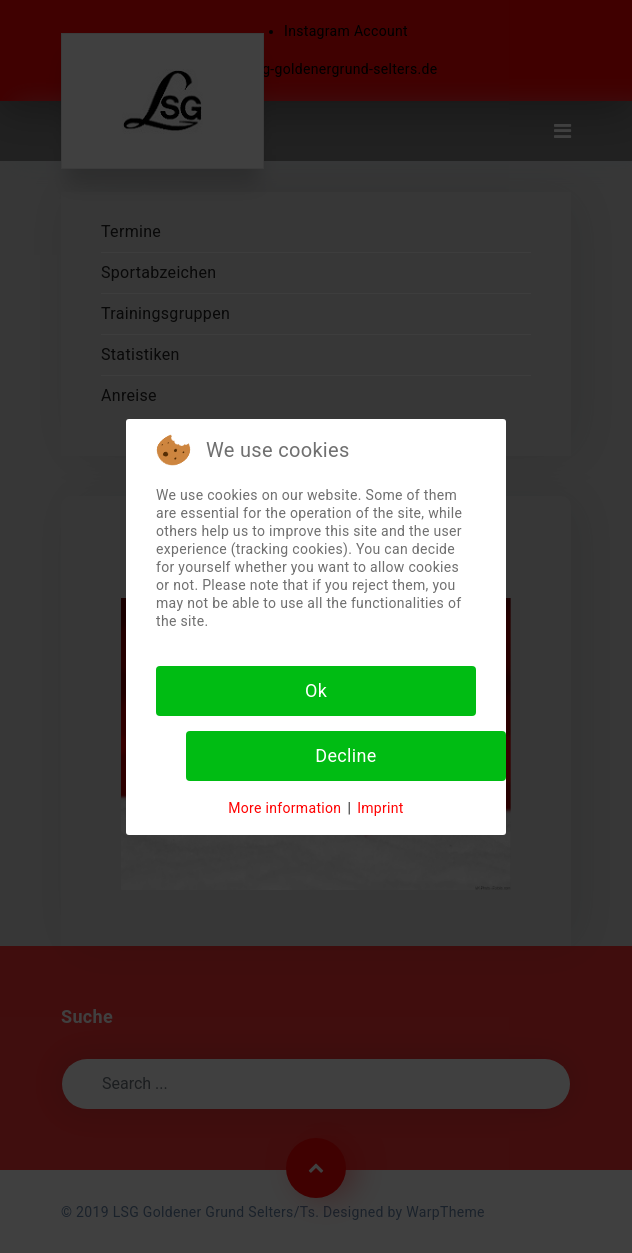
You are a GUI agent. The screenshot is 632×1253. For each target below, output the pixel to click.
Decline (345, 755)
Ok (316, 690)
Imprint (380, 808)
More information (284, 808)
